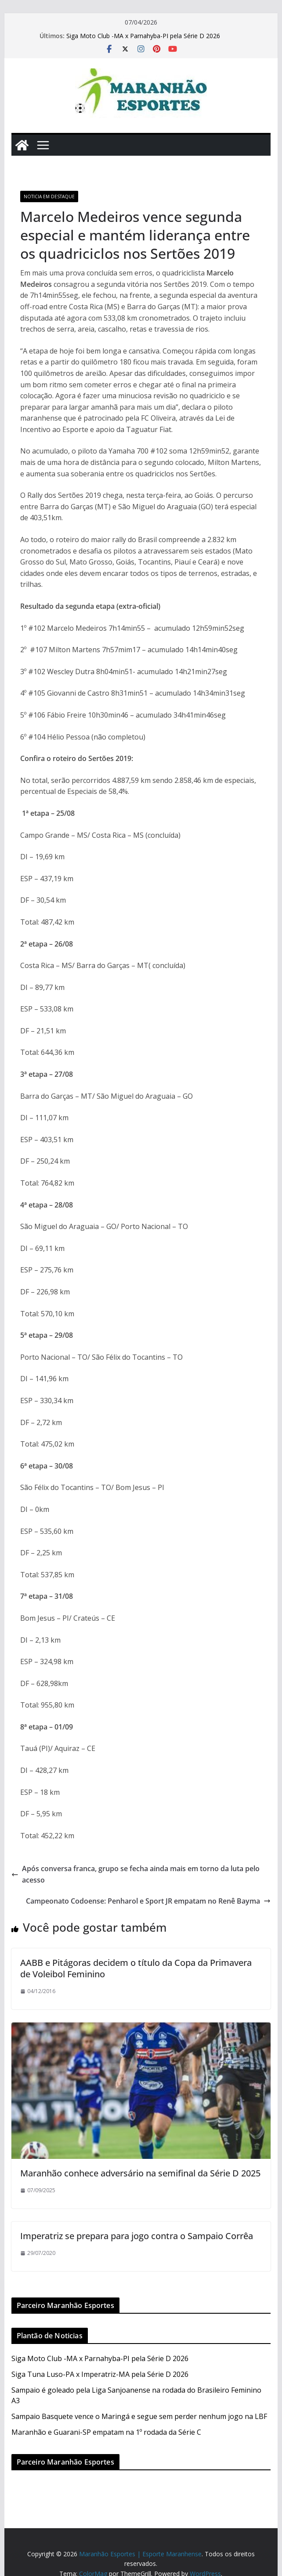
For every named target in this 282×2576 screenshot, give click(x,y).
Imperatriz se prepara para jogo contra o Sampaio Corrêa (136, 2236)
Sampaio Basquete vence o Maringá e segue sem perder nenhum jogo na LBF (139, 2416)
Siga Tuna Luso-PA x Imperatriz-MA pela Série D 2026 (99, 2374)
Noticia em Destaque (49, 196)
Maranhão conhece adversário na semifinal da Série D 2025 (140, 2173)
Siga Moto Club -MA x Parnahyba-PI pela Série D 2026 (143, 36)
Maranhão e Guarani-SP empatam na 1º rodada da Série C (106, 2432)
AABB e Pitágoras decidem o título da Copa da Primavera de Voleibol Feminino (136, 1968)
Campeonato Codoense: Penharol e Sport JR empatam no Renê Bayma (148, 1901)
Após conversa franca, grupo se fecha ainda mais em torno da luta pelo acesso (135, 1874)
